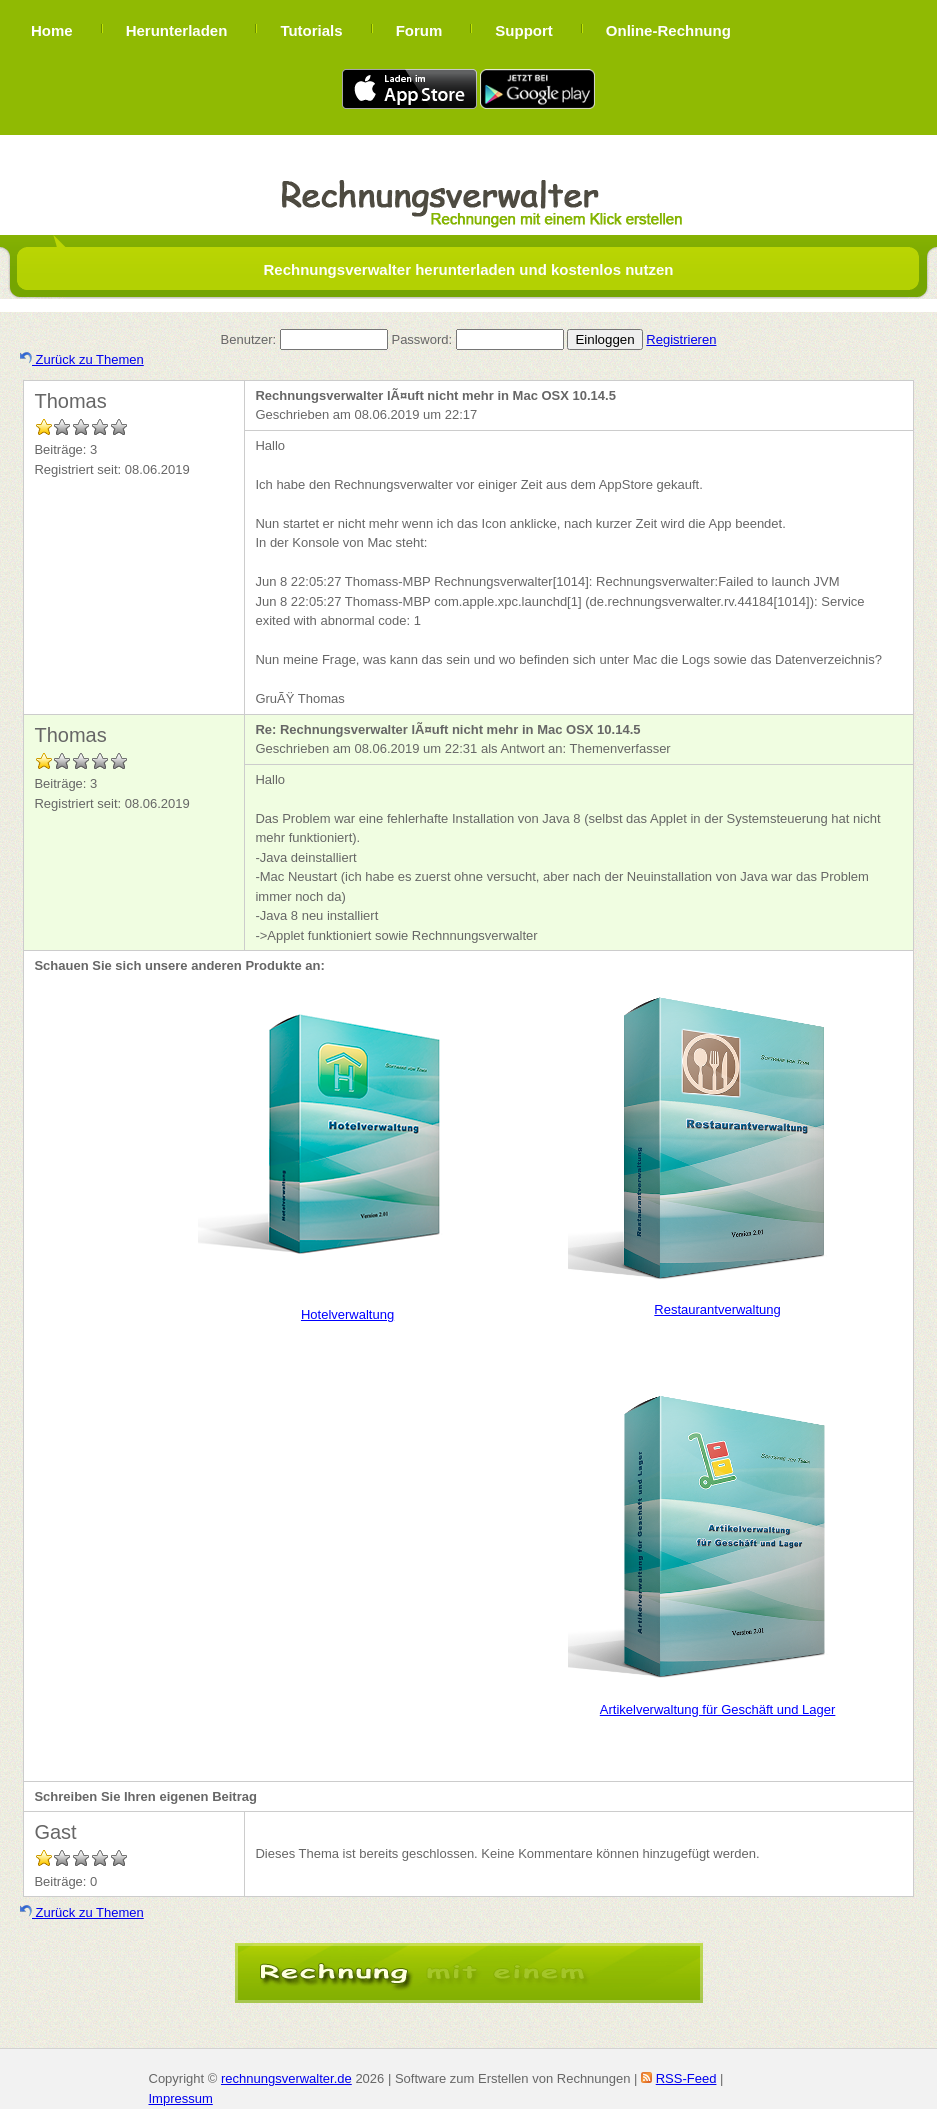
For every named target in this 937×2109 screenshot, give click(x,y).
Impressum (181, 2098)
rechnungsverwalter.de (286, 2078)
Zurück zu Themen (82, 359)
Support (524, 30)
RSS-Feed (686, 2078)
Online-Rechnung (668, 30)
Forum (419, 30)
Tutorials (311, 30)
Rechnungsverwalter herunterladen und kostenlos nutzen (468, 269)
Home (52, 30)
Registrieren (681, 339)
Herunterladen (177, 30)
